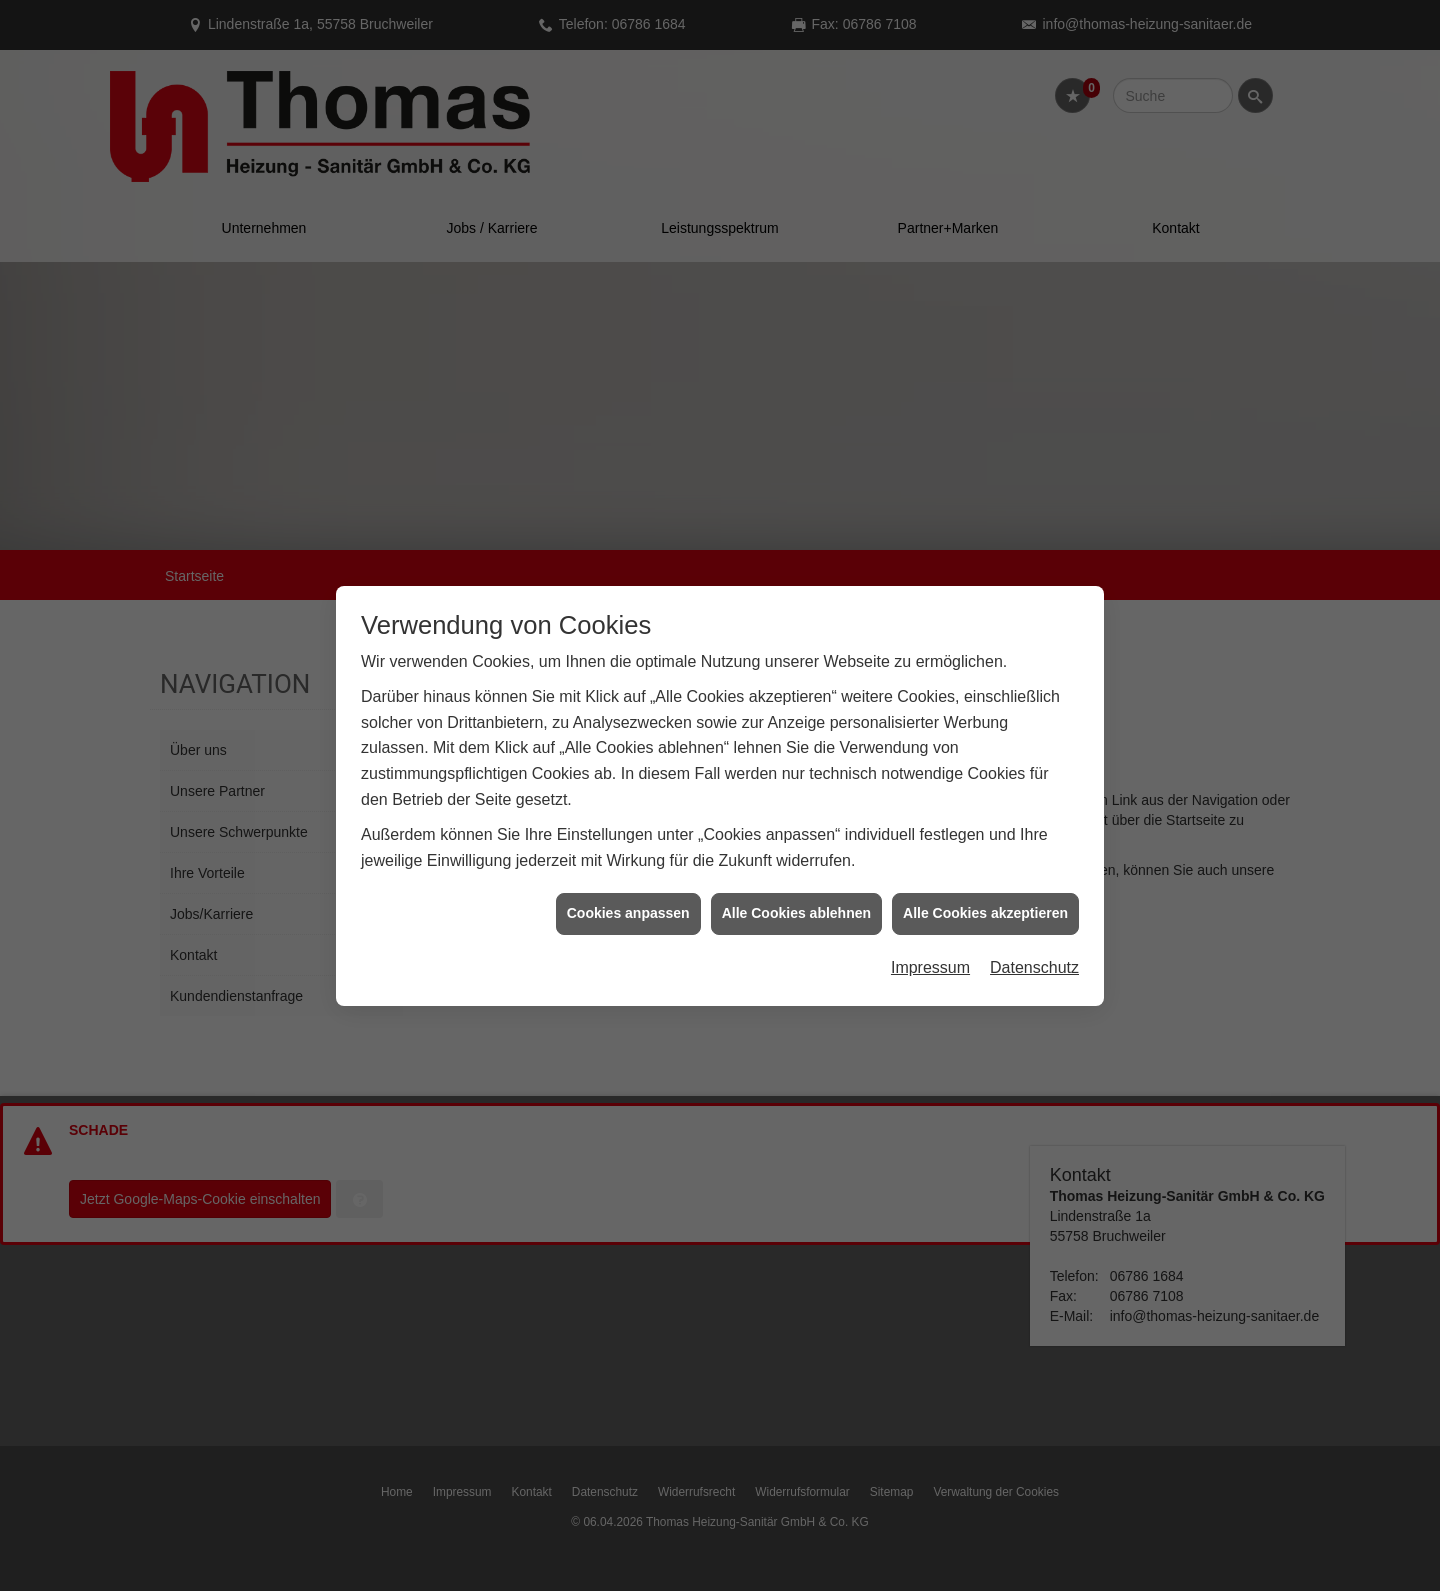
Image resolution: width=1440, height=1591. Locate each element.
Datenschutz (1034, 912)
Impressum (930, 912)
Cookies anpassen (628, 859)
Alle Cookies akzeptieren (985, 859)
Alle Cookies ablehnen (796, 859)
